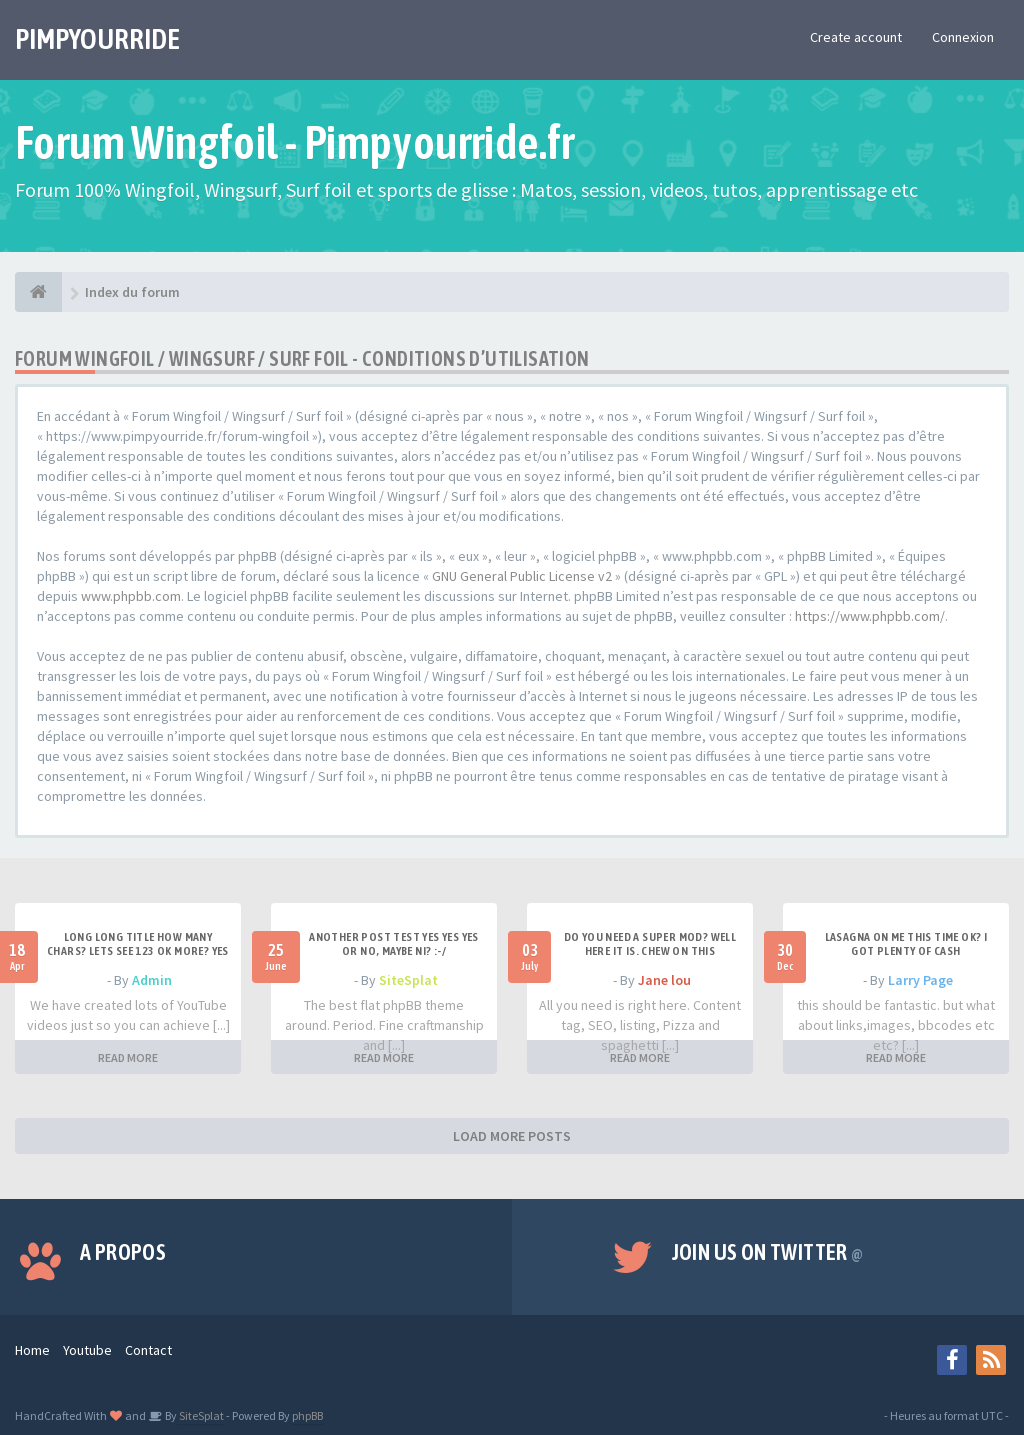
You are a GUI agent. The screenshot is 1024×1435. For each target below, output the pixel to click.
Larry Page (920, 980)
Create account (856, 37)
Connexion (963, 37)
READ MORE (128, 1057)
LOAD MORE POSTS (512, 1136)
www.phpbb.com (131, 596)
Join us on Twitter (768, 1252)
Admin (152, 980)
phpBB (307, 1415)
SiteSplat (408, 980)
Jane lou (664, 980)
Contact (148, 1350)
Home (32, 1350)
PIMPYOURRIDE (97, 39)
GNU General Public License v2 (522, 576)
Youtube (87, 1350)
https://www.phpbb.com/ (870, 616)
